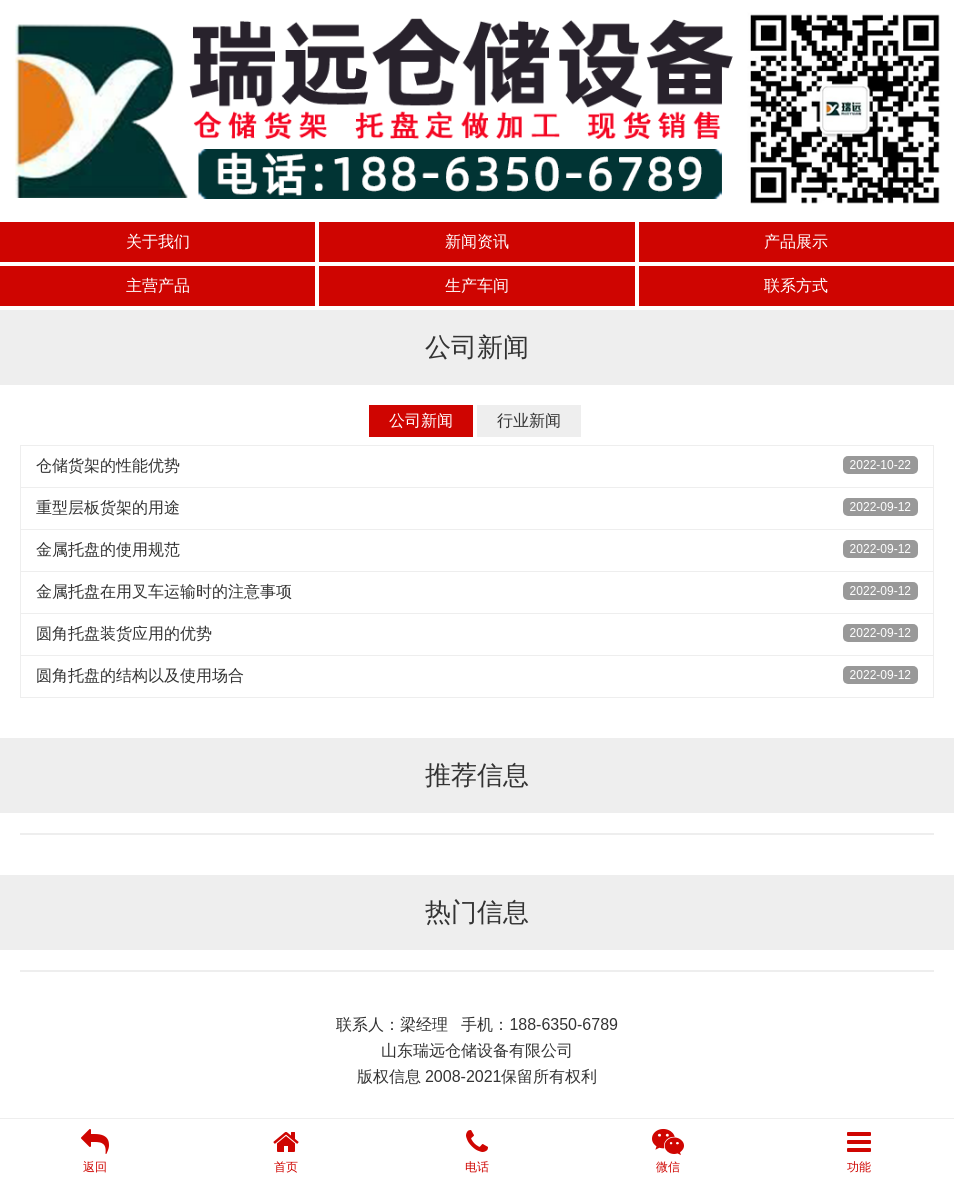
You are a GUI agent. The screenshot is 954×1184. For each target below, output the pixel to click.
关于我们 (158, 241)
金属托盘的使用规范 (108, 549)
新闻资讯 (477, 241)
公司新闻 (421, 420)
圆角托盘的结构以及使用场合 (140, 675)
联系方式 (796, 285)
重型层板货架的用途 (108, 507)
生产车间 (477, 285)
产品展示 (796, 241)
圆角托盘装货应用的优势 (124, 633)
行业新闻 (529, 420)
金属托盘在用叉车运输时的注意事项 (164, 591)
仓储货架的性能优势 (108, 465)
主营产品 (158, 285)
